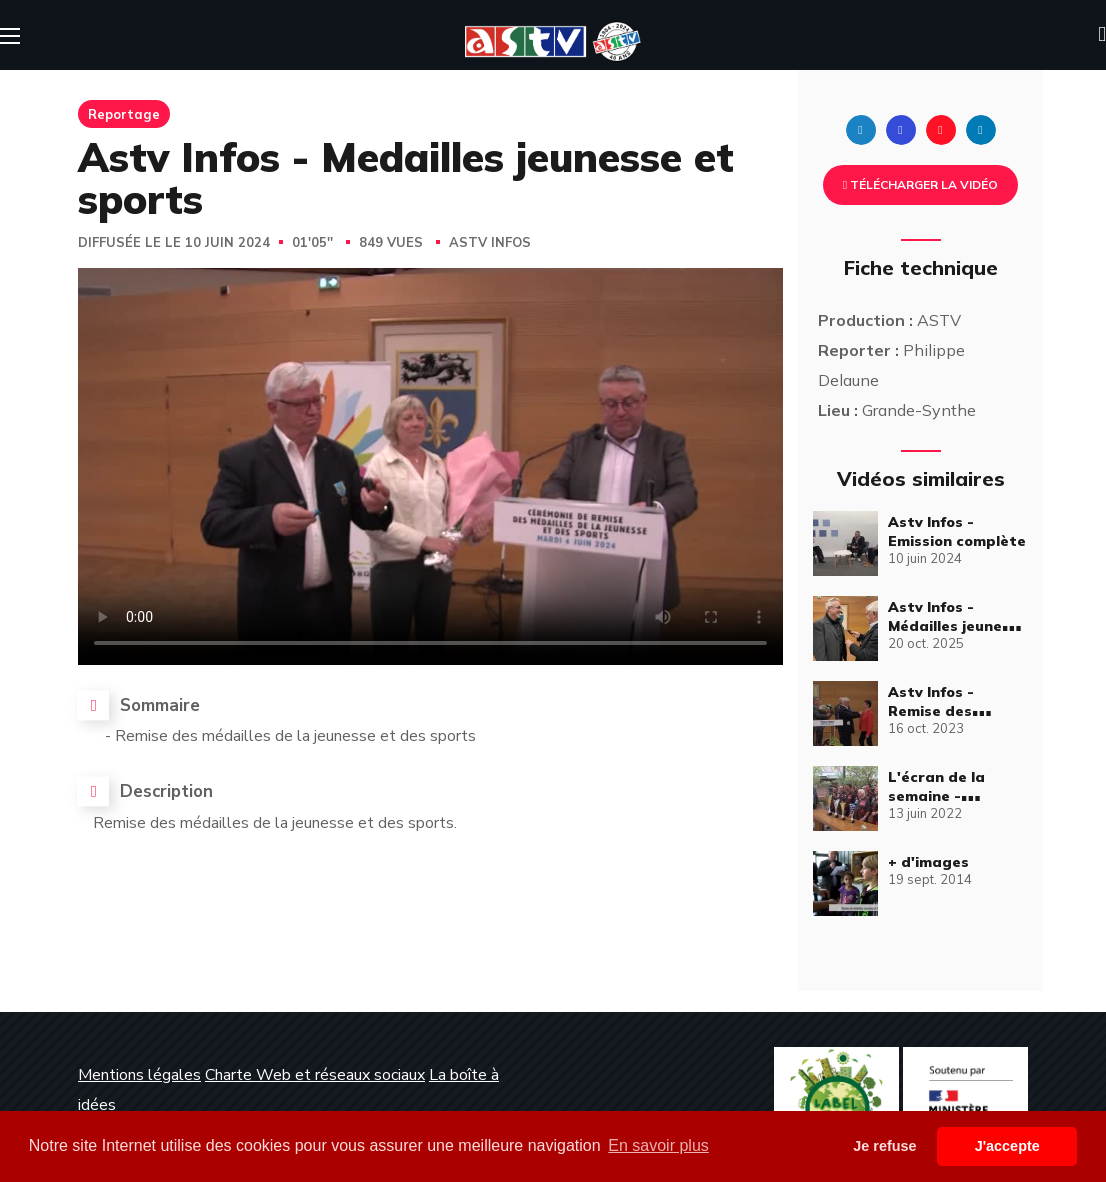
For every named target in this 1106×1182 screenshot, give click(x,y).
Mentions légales (139, 1075)
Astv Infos (490, 243)
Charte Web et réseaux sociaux (315, 1075)
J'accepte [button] (1007, 1146)
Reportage (124, 114)
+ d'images (928, 862)
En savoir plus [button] (658, 1145)
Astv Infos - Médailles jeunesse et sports (957, 626)
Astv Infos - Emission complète (957, 531)
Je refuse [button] (884, 1146)
